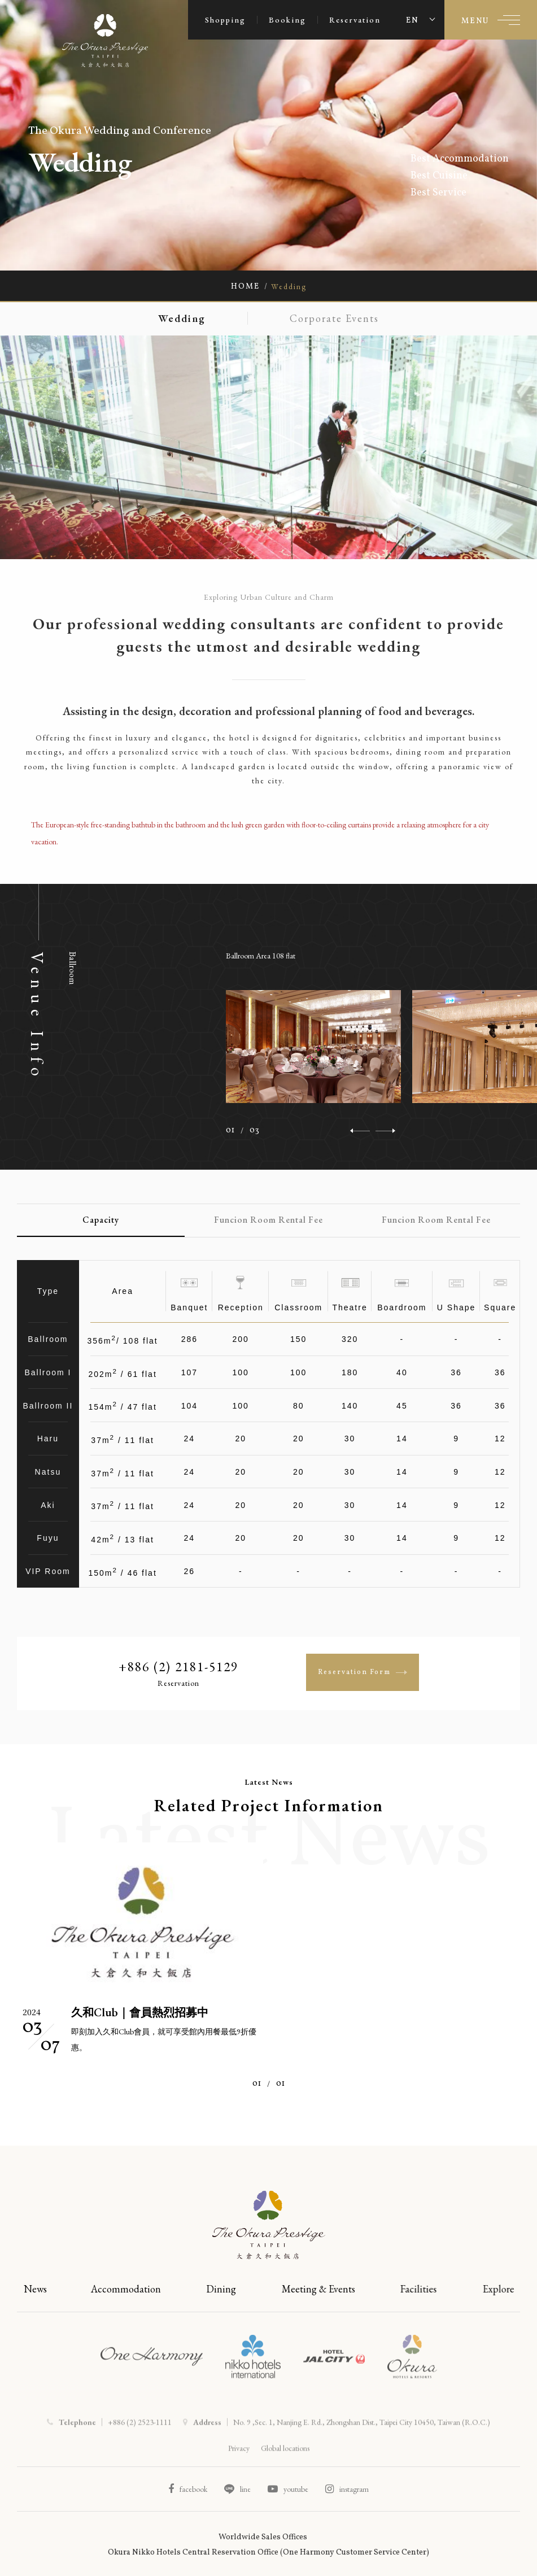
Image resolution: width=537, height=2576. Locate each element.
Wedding (178, 318)
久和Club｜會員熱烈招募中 (139, 2012)
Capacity (100, 1220)
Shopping (225, 20)
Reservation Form (362, 1672)
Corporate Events (337, 318)
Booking (287, 20)
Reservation (355, 20)
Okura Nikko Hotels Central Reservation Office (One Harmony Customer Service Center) (268, 2552)
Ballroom (72, 968)
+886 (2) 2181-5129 (178, 1666)
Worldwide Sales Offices (263, 2537)
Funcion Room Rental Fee (268, 1220)
